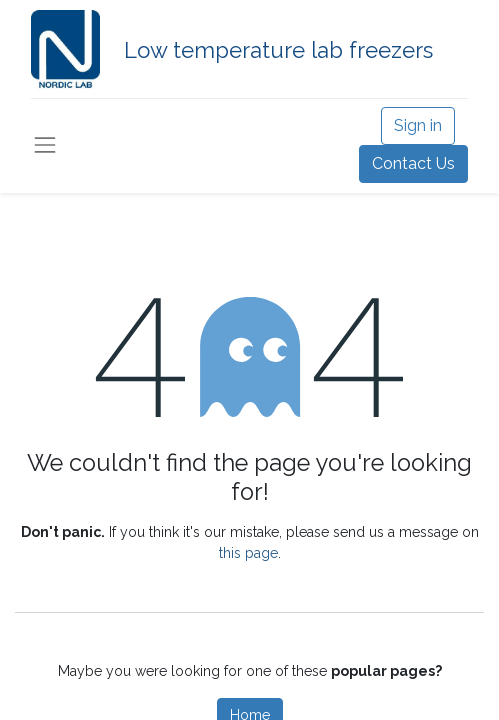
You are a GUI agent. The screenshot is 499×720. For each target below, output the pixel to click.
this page (248, 553)
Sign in (418, 125)
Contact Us (413, 163)
